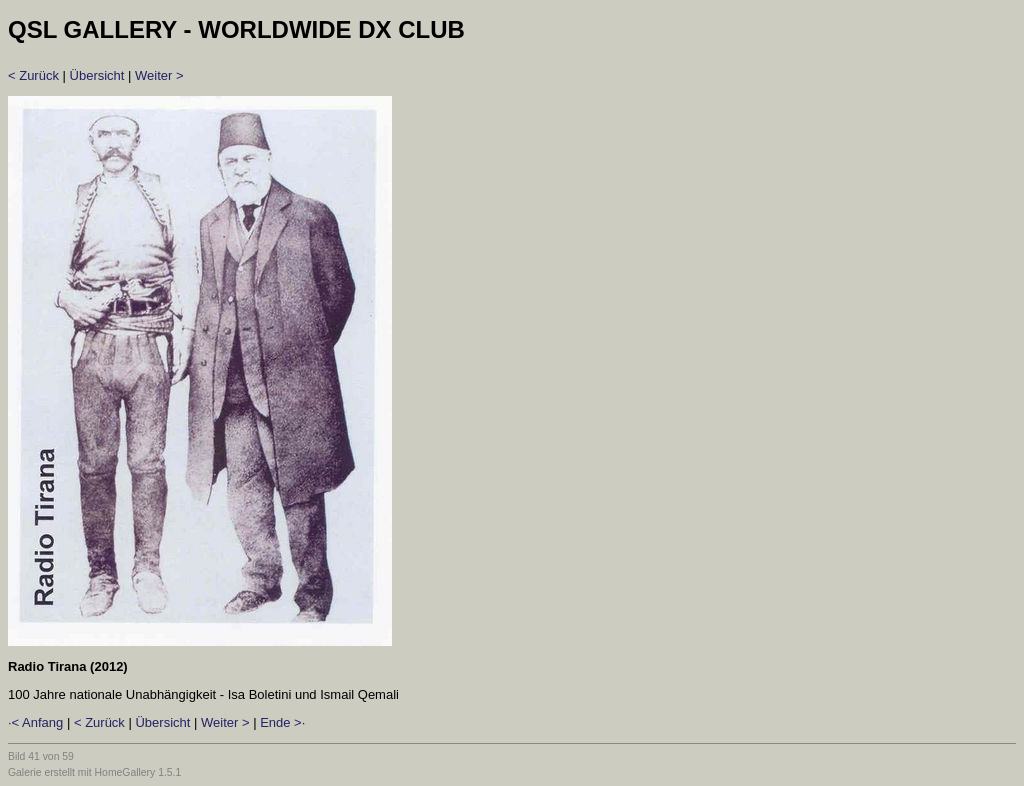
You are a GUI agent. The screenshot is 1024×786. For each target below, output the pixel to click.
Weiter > (159, 75)
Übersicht (97, 75)
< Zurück (33, 75)
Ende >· (282, 722)
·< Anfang (35, 722)
